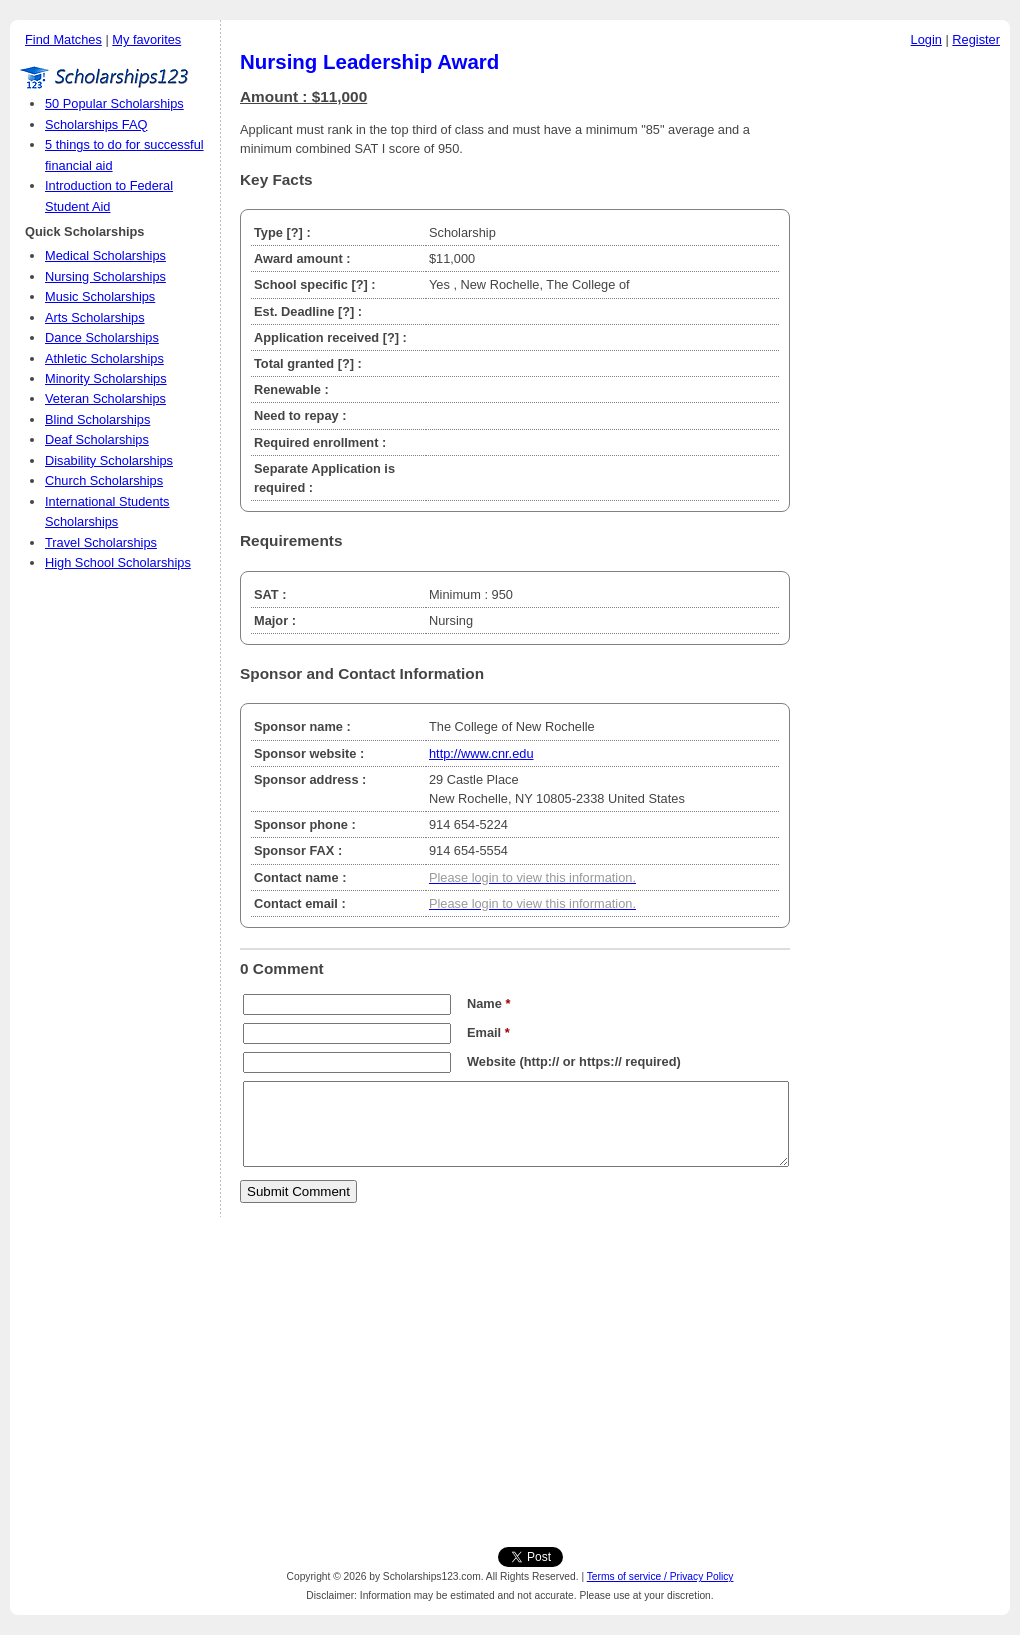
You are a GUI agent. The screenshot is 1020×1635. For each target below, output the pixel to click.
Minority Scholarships (106, 378)
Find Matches (63, 39)
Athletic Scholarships (104, 358)
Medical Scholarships (105, 255)
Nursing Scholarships (105, 276)
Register (976, 39)
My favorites (146, 39)
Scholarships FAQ (96, 124)
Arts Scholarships (95, 317)
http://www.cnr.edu (481, 753)
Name (488, 1003)
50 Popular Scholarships (114, 103)
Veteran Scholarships (105, 398)
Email (488, 1032)
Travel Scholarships (101, 542)
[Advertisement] (905, 359)
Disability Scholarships (109, 460)
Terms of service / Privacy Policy (660, 1576)
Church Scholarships (104, 480)
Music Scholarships (100, 296)
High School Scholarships (118, 562)
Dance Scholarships (102, 337)
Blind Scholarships (97, 419)
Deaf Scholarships (97, 439)
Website (491, 1061)
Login (926, 39)
